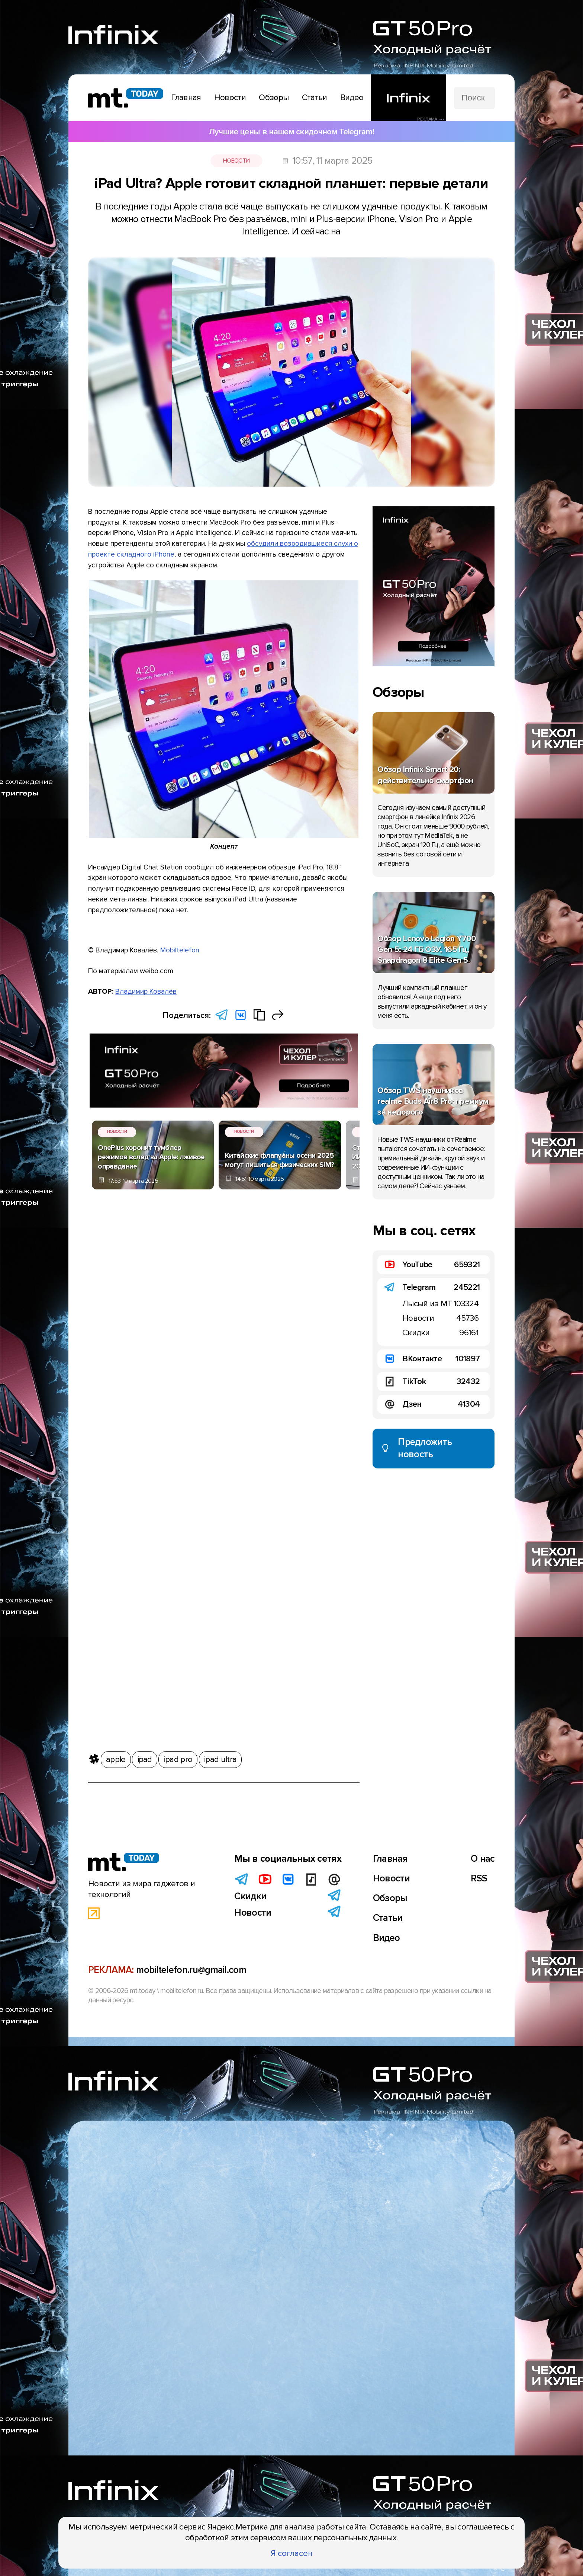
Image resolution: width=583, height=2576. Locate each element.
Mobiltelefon (179, 950)
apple (116, 1757)
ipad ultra (220, 1757)
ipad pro (178, 1757)
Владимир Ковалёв (146, 991)
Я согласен (292, 2553)
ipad (145, 1757)
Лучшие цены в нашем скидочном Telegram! (291, 131)
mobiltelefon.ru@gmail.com (191, 1970)
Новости (236, 160)
